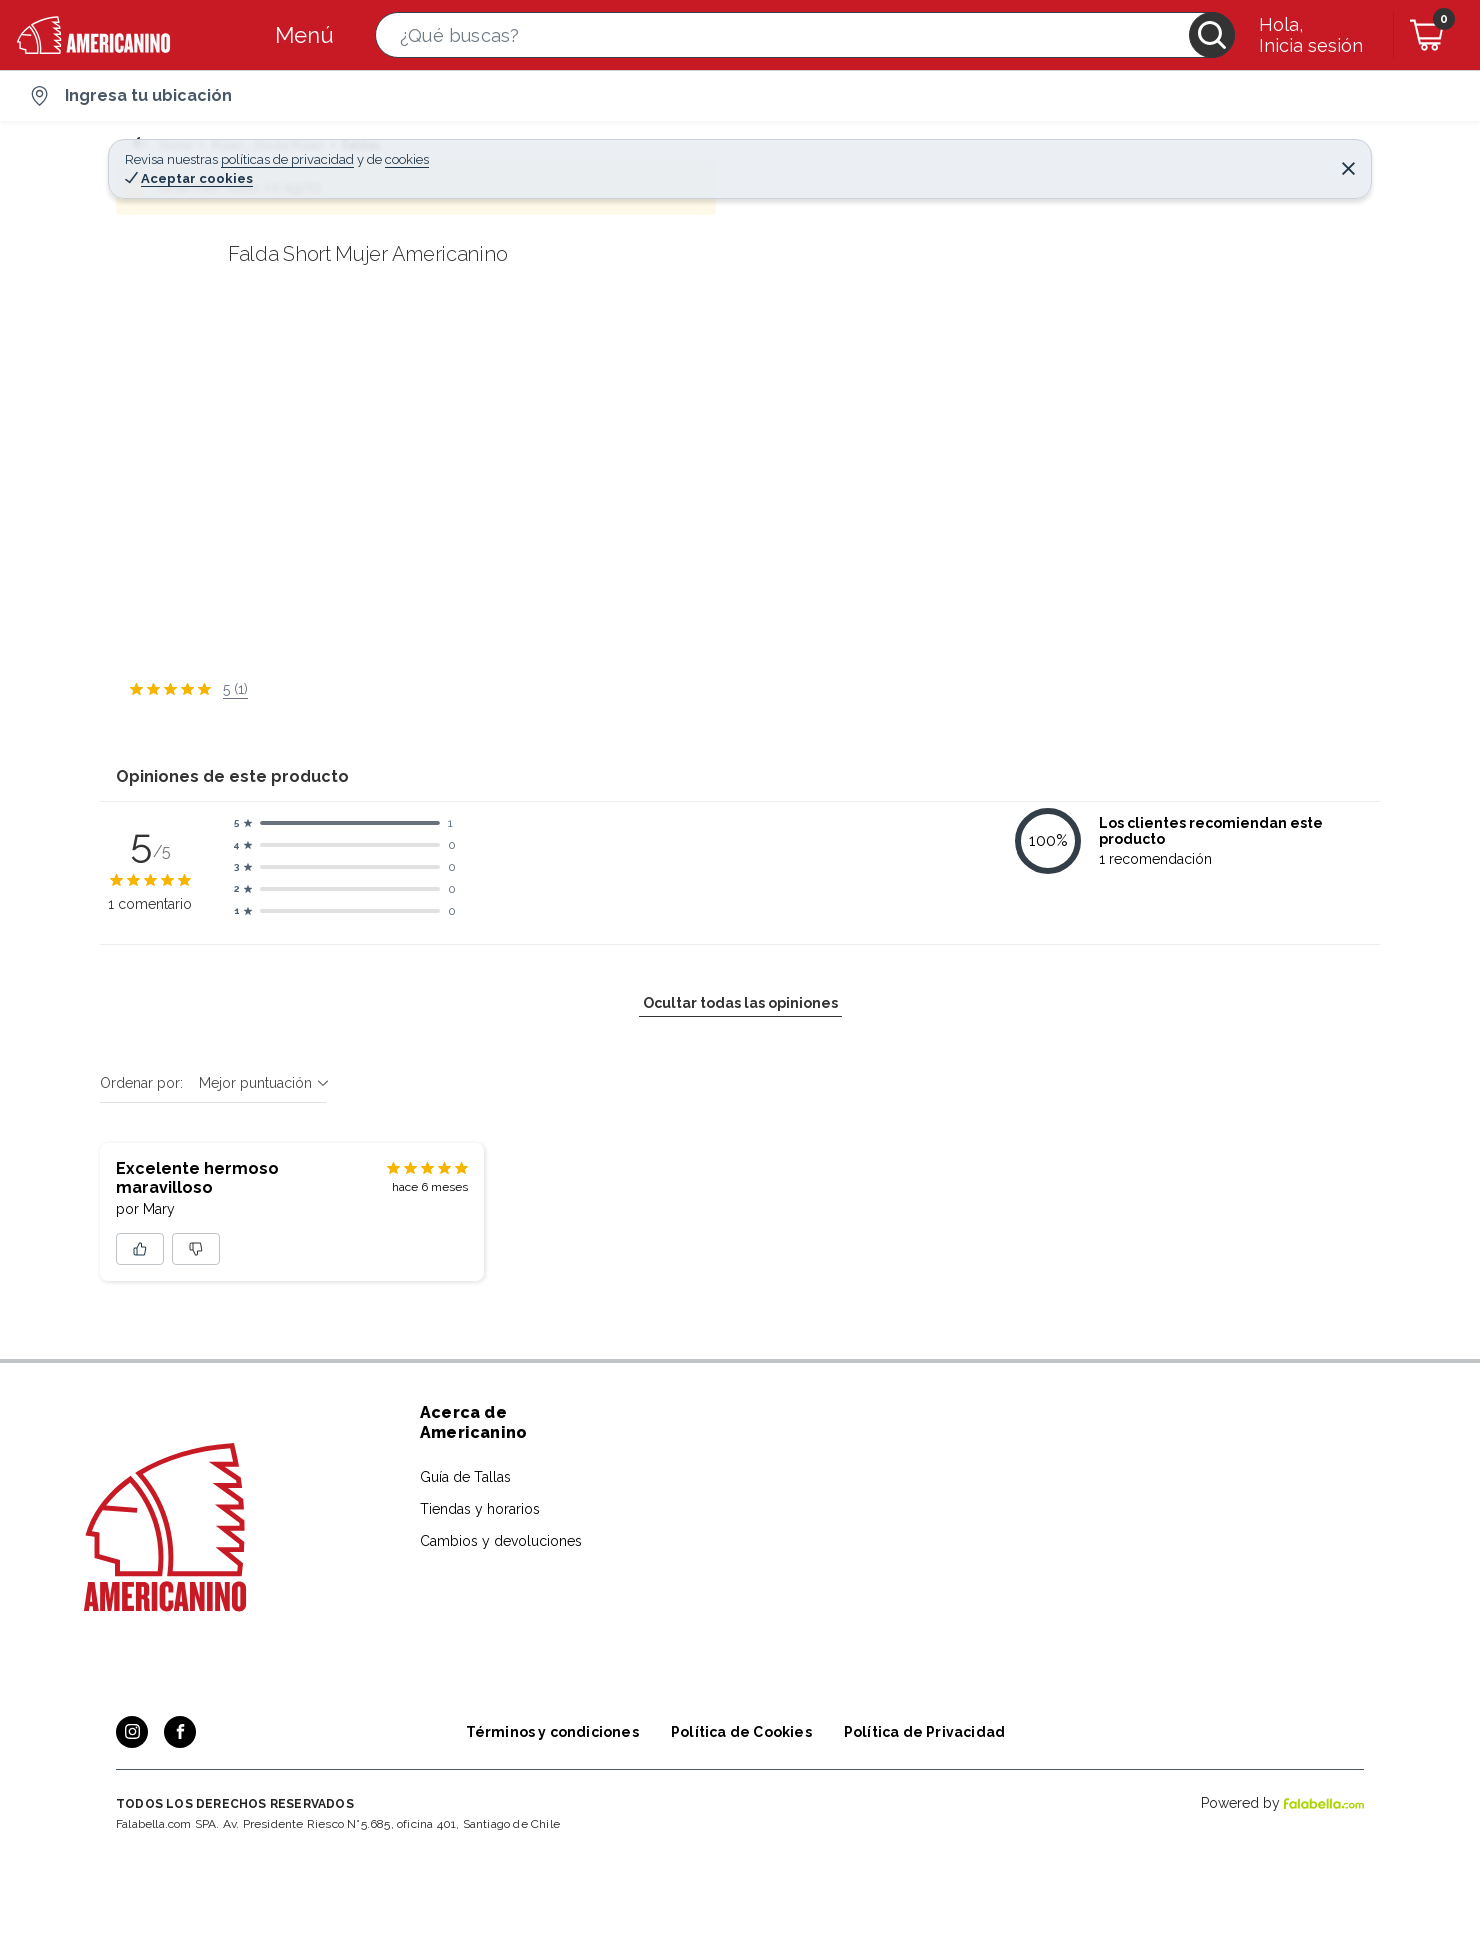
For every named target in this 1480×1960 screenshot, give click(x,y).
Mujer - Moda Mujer (258, 145)
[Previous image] (246, 499)
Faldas (362, 145)
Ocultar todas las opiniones (740, 1680)
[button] (805, 35)
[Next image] (835, 499)
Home (155, 145)
